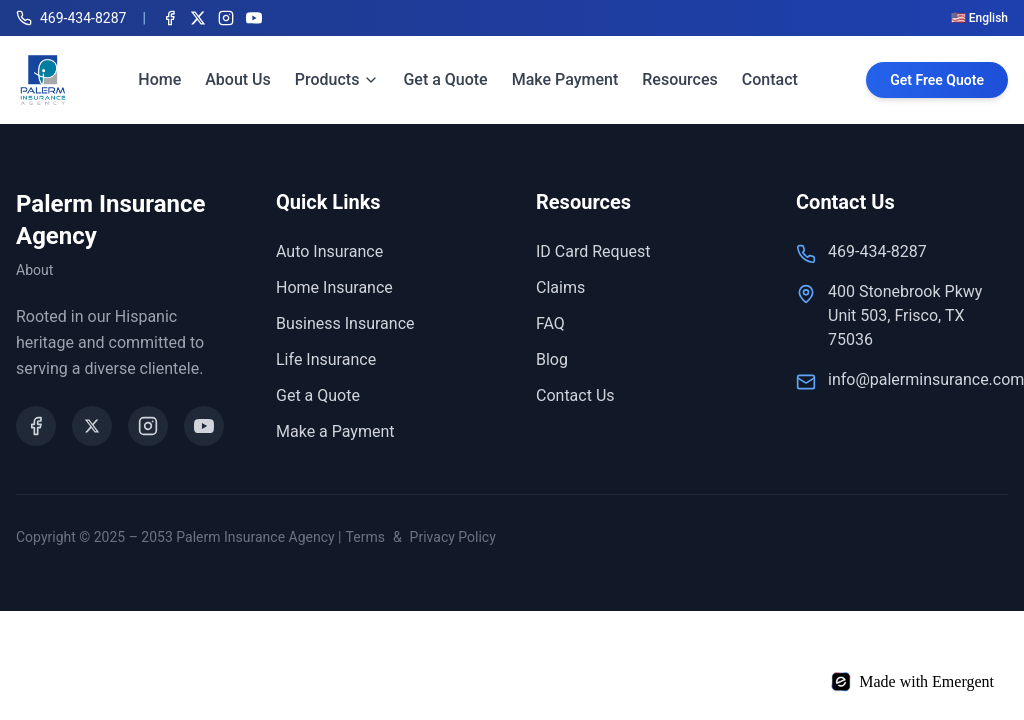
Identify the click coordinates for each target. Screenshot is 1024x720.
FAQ (550, 323)
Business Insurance (345, 323)
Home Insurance (334, 287)
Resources (680, 79)
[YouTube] (254, 18)
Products (337, 79)
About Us (238, 79)
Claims (560, 287)
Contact (770, 79)
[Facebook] (170, 18)
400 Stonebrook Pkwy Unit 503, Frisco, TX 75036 (905, 315)
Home (159, 79)
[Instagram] (226, 18)
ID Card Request (593, 251)
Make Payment (565, 79)
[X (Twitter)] (198, 18)
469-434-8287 (877, 251)
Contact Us (575, 395)
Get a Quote (445, 79)
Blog (552, 359)
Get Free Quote (937, 80)
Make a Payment (335, 431)
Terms (365, 537)
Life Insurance (326, 359)
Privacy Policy (453, 537)
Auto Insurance (329, 251)
